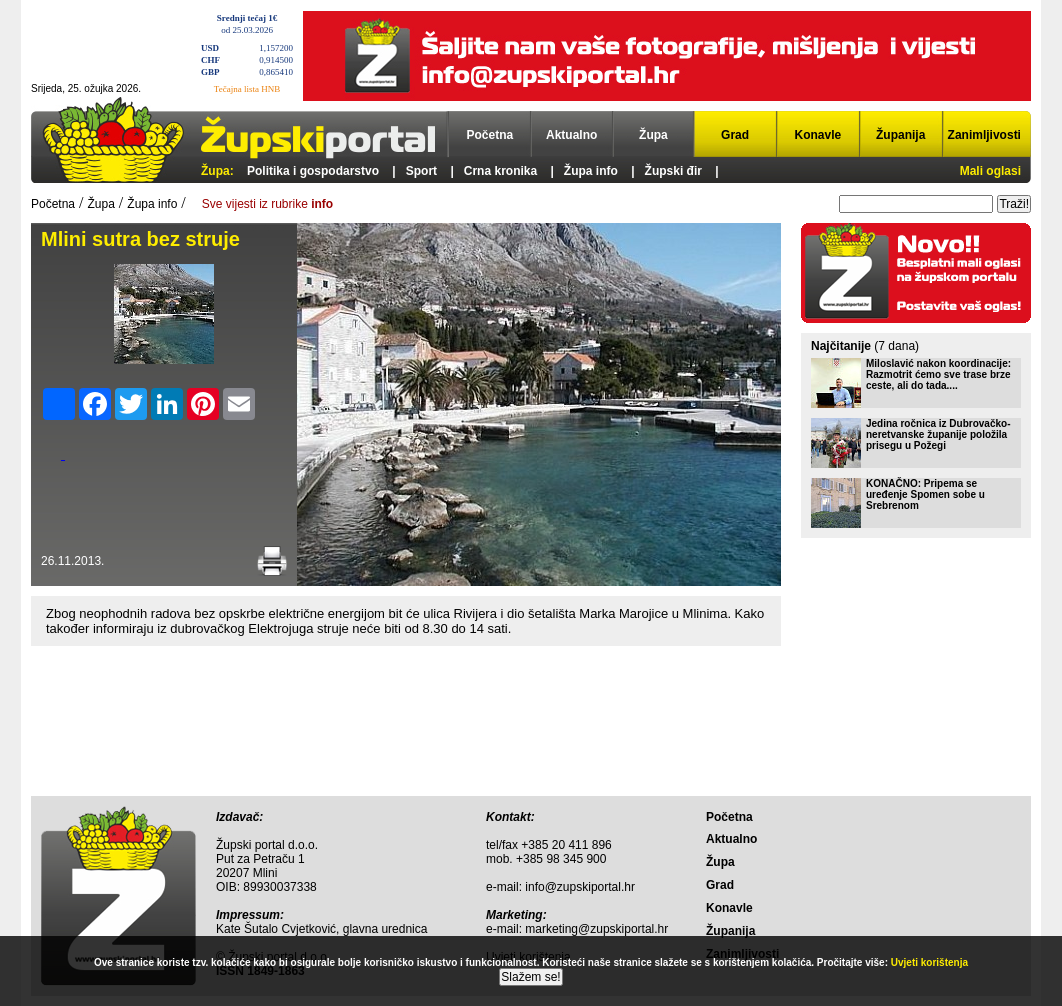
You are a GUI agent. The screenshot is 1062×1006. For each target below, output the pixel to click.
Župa (653, 135)
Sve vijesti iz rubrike (267, 204)
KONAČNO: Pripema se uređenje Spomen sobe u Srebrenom (925, 494)
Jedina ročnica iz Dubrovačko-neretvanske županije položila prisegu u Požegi (938, 434)
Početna (490, 135)
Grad (735, 135)
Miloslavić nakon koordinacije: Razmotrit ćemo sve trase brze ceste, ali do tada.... (938, 374)
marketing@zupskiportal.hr (596, 929)
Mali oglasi (990, 171)
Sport (421, 171)
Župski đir (673, 171)
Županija (900, 135)
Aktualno (571, 135)
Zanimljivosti (984, 135)
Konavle (818, 135)
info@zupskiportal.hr (580, 887)
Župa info (591, 171)
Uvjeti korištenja (929, 962)
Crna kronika (500, 171)
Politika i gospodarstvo (313, 171)
